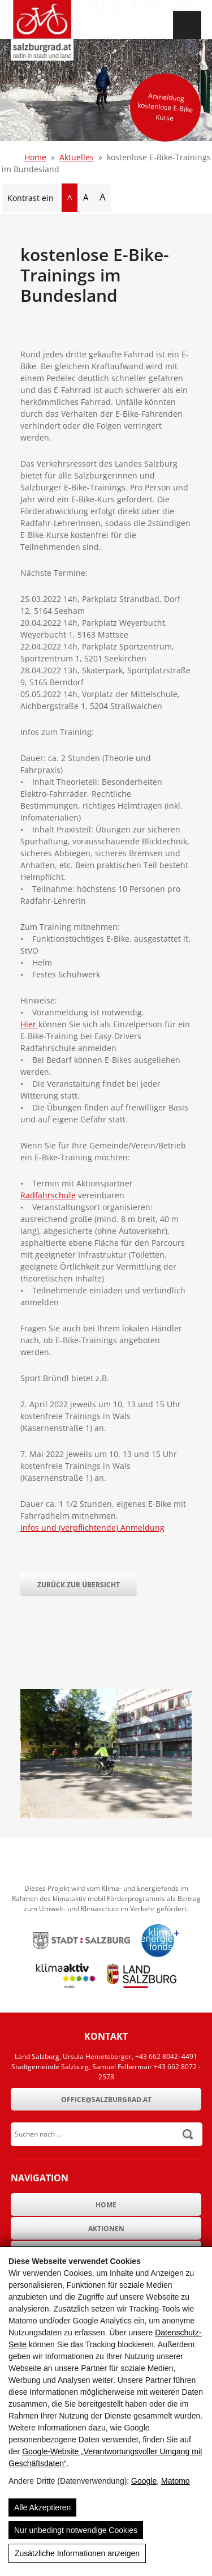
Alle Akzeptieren (42, 2507)
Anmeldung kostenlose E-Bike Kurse (165, 107)
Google (144, 2480)
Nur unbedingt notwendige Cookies (75, 2530)
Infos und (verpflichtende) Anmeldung (92, 1527)
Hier (29, 1024)
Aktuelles (76, 157)
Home (35, 157)
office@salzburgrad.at (106, 2099)
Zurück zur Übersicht (78, 1585)
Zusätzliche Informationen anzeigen (77, 2553)
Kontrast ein (30, 198)
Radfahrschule (48, 1195)
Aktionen (106, 2228)
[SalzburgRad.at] (42, 30)
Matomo (175, 2480)
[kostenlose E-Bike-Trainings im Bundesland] (106, 1815)
